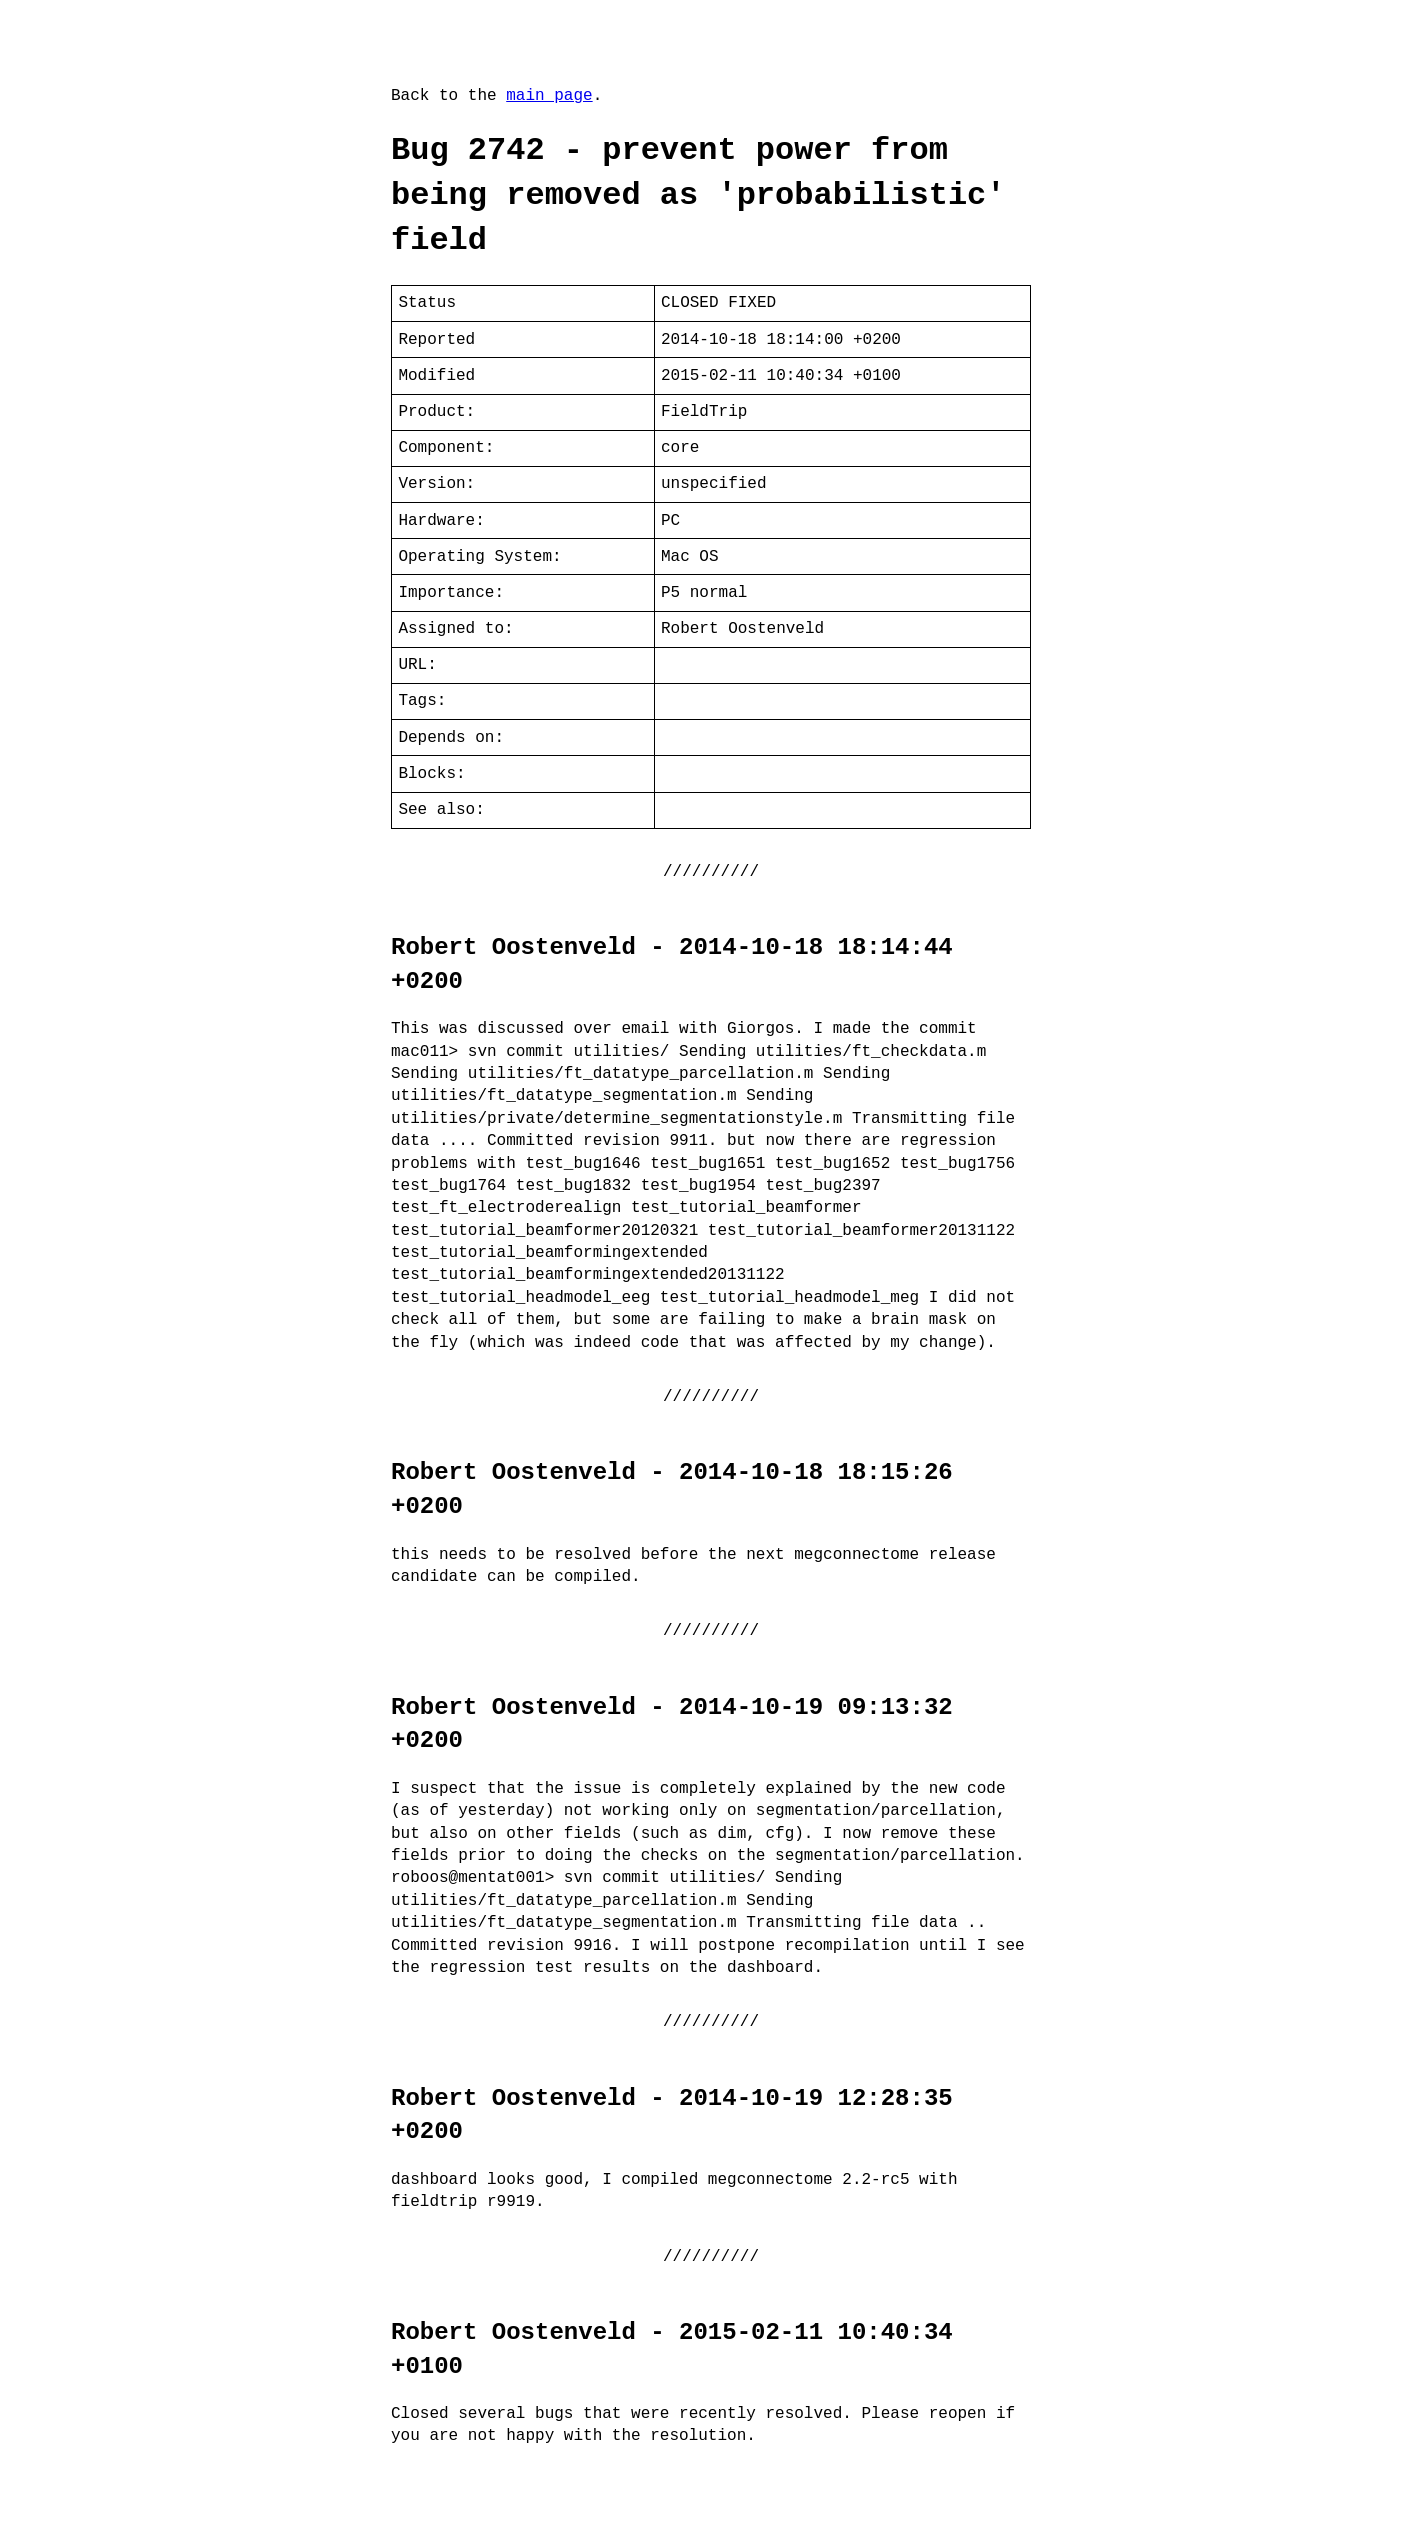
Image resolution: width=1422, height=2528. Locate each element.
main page (549, 96)
